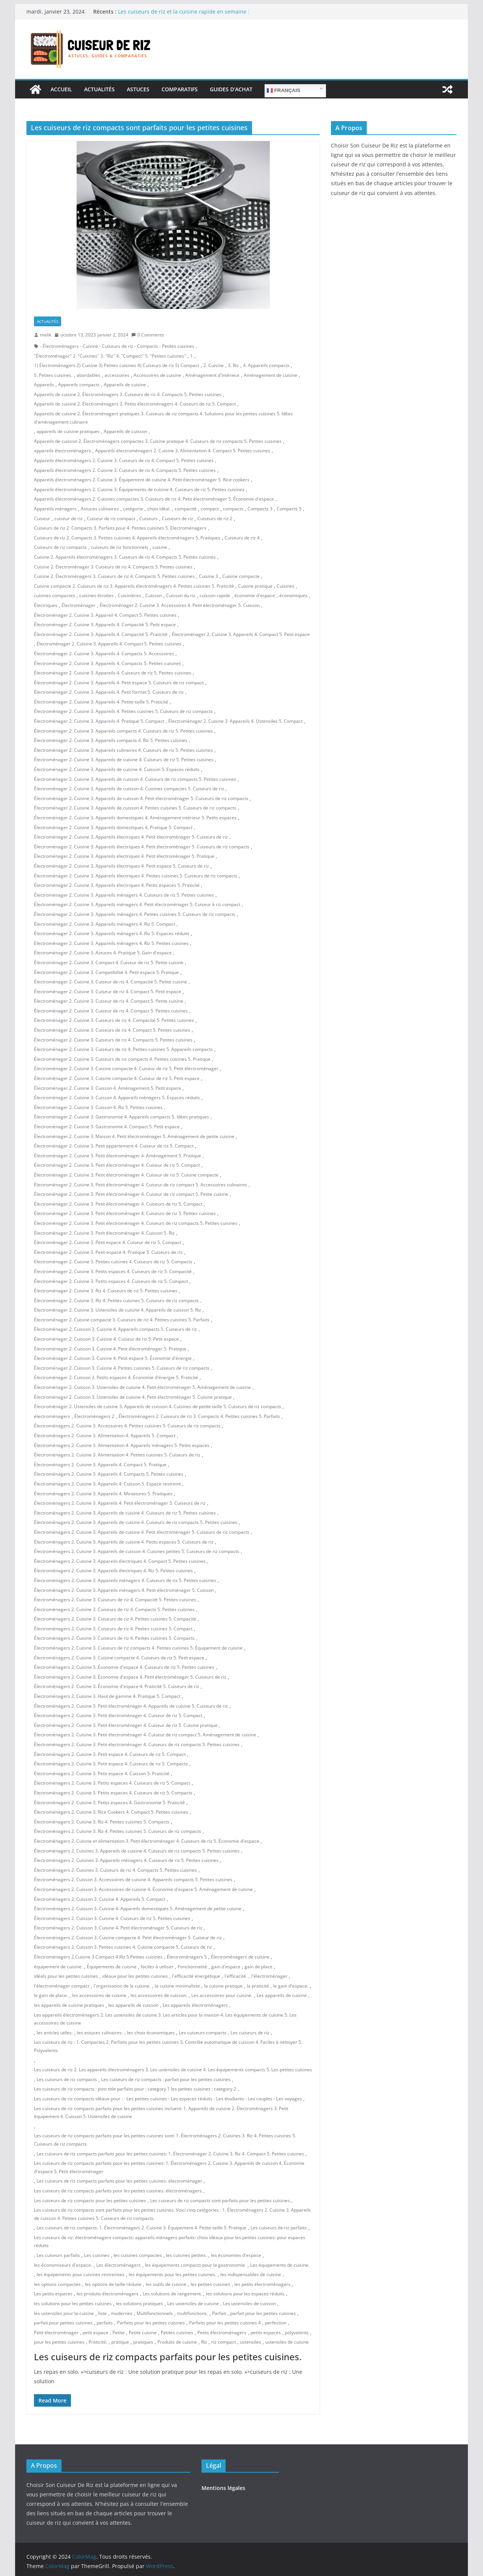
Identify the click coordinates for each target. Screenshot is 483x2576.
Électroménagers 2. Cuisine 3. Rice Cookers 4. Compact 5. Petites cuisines (111, 1812)
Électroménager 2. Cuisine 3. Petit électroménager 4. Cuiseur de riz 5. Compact (117, 1165)
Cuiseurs (148, 518)
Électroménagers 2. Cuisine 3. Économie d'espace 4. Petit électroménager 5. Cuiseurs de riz (130, 1677)
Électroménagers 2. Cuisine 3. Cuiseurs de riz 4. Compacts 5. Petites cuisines (114, 1609)
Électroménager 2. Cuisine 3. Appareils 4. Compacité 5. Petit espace (105, 624)
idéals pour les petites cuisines (66, 1976)
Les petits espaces (53, 2293)
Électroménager (78, 605)
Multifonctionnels (155, 2313)
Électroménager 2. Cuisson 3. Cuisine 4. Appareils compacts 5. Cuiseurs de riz (115, 1329)
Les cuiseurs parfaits (58, 2255)
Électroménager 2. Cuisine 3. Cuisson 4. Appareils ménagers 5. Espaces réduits (117, 1097)
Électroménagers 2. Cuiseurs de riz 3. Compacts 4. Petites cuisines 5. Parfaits (199, 1416)
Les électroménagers (118, 2265)
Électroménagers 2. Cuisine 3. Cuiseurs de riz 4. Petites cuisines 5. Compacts (114, 1638)
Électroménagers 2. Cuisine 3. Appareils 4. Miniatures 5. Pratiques (103, 1493)
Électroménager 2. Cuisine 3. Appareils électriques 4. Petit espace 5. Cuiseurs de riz (121, 866)
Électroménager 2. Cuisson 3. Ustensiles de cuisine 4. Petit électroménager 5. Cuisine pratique (133, 1397)
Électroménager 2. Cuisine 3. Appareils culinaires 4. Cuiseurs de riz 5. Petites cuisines (123, 750)
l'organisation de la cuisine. (122, 1986)
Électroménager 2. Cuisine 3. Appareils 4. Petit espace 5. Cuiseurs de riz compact (119, 682)
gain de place (258, 1966)
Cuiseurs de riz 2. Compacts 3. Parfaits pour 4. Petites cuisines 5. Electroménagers (120, 528)
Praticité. (98, 2342)
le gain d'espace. (290, 1986)
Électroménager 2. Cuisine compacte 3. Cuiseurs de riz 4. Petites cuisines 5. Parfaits (121, 1319)
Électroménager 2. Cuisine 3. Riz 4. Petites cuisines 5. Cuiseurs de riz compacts (116, 1300)
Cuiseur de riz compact (111, 518)
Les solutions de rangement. (172, 2293)
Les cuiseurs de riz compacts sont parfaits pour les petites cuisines (220, 2200)
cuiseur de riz (68, 518)
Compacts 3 (260, 508)
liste (102, 2313)
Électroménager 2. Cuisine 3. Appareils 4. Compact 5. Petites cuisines (109, 644)
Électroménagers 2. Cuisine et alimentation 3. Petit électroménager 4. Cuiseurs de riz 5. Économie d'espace (146, 1841)
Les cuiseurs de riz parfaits (279, 2227)
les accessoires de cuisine (99, 1995)
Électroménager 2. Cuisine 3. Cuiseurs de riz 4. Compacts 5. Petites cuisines (113, 1040)
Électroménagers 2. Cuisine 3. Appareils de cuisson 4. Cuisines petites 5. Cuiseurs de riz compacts (136, 1551)
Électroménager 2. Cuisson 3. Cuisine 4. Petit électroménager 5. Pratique (110, 1349)
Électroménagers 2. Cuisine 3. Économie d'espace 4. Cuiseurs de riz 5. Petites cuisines (124, 1667)
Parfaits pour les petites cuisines (151, 2322)
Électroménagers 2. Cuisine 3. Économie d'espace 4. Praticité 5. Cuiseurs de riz (116, 1686)
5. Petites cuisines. (53, 375)
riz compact (223, 2342)
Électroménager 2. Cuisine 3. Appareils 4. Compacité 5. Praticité (101, 634)
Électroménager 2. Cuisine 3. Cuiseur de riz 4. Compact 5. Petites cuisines (111, 1011)
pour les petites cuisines (59, 2342)
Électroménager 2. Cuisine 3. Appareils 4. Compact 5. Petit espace (241, 634)
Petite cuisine (143, 2332)
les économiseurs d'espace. (63, 2265)
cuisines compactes (54, 595)
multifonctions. (192, 2313)
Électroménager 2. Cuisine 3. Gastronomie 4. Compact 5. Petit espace (107, 1126)
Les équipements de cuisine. (279, 2265)
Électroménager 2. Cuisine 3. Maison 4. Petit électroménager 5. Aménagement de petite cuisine (134, 1136)
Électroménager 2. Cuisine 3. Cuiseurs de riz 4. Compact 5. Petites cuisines (112, 1030)
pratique (120, 2342)
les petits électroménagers (262, 2284)
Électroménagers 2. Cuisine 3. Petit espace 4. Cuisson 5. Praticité (101, 1773)
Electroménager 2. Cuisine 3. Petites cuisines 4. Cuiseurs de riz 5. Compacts (113, 1261)
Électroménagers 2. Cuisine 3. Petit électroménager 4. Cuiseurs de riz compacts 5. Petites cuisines (137, 1744)
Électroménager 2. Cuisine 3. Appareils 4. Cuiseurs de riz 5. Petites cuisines (112, 673)
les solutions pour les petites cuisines (73, 2303)
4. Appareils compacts (266, 365)
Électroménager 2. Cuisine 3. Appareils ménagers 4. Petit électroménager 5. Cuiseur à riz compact (137, 904)
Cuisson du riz (180, 595)
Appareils (44, 384)
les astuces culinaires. (100, 2032)
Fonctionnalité (192, 1966)
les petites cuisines (210, 2284)
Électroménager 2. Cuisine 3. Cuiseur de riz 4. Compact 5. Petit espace (107, 991)
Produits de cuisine (177, 2342)
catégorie (133, 508)
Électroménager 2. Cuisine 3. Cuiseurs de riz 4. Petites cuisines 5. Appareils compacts (123, 1049)
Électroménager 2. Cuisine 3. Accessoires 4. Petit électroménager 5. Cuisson (180, 605)
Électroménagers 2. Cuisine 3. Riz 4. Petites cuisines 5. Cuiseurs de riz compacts (117, 1831)
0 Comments (147, 335)
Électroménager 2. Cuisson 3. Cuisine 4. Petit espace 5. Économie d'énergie (113, 1358)
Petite (118, 2332)
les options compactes (57, 2284)
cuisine (159, 547)
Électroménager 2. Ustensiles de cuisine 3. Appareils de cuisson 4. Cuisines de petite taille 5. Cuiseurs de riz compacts (157, 1406)
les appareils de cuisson (133, 2005)
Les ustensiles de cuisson (249, 2303)
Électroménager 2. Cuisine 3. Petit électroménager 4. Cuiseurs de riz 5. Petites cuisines (125, 1213)
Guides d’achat (231, 89)
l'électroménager (269, 1976)
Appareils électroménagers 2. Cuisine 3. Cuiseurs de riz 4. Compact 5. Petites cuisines (124, 460)
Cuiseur (42, 518)
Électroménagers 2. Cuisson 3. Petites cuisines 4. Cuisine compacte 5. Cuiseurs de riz (123, 1947)
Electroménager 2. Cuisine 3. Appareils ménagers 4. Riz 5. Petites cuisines (111, 943)
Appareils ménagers (55, 508)
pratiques (143, 2342)
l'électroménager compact (61, 1986)
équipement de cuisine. (58, 1966)
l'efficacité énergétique (196, 1976)
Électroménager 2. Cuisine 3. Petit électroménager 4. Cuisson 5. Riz (104, 1233)
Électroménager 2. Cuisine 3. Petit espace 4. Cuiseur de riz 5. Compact (107, 1242)
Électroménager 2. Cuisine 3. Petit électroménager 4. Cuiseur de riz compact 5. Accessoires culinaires (140, 1184)
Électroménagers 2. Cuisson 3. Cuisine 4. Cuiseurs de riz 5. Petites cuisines (112, 1918)
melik (45, 335)
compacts (233, 508)
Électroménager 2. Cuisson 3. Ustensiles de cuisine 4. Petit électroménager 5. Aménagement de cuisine (142, 1387)
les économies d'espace (236, 2255)
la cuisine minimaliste (177, 1986)
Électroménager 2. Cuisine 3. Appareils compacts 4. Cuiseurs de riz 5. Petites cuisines (123, 731)
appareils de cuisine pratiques (68, 431)
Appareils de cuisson (125, 431)
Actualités (99, 89)
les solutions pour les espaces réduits (245, 2293)
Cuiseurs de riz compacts (60, 547)
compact (210, 508)
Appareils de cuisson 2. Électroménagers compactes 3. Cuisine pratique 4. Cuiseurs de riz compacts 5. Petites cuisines (157, 441)
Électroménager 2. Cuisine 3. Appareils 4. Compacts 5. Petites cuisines (107, 663)
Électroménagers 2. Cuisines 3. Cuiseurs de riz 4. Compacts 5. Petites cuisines (115, 1870)
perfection (275, 2322)
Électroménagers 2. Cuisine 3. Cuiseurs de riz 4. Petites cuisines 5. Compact (113, 1628)
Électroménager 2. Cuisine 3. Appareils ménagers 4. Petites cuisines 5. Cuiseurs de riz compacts (134, 914)
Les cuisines (96, 2255)
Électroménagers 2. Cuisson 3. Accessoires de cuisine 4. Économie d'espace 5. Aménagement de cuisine (143, 1889)
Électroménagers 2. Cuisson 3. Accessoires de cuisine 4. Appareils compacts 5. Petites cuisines (133, 1879)
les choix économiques (151, 2032)
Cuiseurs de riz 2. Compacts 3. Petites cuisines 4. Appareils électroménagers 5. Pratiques (127, 538)
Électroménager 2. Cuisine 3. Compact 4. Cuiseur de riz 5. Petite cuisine (108, 962)
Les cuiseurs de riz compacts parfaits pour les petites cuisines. (167, 2356)
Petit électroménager (56, 2332)
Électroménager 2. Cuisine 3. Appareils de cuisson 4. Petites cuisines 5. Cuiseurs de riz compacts (135, 808)
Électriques (45, 605)
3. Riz (233, 365)
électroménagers (52, 1416)
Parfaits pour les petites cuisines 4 (225, 2322)
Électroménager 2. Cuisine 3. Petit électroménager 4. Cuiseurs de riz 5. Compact (118, 1204)
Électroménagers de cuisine (240, 1957)
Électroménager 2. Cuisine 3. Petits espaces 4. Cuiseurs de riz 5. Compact (111, 1281)
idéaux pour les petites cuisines (135, 1976)
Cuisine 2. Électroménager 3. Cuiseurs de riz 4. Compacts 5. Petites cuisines (113, 567)
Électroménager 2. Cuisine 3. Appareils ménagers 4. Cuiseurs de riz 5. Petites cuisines (124, 895)
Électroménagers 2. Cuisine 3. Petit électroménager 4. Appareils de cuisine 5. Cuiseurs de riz (131, 1706)
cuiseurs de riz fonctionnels (119, 547)
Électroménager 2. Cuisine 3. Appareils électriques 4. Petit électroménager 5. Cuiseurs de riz (131, 837)
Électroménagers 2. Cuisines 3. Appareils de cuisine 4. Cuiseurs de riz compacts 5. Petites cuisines (137, 1851)
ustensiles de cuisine (287, 2342)
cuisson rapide (215, 595)
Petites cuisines (177, 2332)
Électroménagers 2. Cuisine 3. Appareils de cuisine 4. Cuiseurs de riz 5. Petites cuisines (125, 1513)
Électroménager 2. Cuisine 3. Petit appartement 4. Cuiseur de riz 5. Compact (114, 1146)
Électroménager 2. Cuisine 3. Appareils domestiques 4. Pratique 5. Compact (113, 827)
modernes (121, 2313)
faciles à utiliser (157, 1966)
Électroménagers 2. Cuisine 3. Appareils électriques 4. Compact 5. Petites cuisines (120, 1561)
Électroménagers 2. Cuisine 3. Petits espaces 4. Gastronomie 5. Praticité (109, 1802)
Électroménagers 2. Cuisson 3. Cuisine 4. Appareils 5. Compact (99, 1899)
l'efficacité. (236, 1976)
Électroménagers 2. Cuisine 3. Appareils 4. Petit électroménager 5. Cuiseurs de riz (120, 1503)
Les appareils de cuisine (282, 1995)
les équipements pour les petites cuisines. (172, 2274)
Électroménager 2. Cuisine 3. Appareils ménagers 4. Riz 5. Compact (104, 924)
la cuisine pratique (223, 1986)
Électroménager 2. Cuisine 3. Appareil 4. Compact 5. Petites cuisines (105, 615)
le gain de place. (51, 1995)
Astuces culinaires (100, 508)
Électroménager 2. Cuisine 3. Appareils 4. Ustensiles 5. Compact (235, 721)
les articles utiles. (55, 2032)
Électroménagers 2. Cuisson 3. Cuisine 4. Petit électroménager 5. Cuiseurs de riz (118, 1928)
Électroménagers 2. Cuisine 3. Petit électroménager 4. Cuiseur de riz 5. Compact (118, 1715)
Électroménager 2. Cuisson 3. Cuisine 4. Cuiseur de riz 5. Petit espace (106, 1339)
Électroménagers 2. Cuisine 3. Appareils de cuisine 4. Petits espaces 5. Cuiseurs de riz (124, 1542)
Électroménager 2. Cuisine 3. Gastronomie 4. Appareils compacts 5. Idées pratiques (121, 1117)
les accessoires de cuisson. (159, 1995)
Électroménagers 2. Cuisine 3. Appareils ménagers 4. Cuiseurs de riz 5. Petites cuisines (125, 1580)
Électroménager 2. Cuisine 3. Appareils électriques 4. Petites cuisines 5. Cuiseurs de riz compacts (135, 875)
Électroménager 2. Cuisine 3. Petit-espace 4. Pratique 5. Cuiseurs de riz (108, 1252)
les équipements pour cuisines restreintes (81, 2274)
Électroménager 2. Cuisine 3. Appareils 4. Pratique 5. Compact (99, 721)
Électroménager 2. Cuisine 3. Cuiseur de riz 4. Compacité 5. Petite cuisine (110, 981)
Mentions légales (223, 2488)
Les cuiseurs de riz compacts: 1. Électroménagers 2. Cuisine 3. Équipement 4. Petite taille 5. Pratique (141, 2227)
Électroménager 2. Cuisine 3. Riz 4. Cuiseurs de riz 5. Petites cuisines (105, 1290)
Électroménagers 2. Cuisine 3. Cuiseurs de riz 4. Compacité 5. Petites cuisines (115, 1599)
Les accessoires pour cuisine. (221, 1995)
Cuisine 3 (208, 576)
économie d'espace (254, 595)
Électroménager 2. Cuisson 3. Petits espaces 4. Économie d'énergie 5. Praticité (116, 1377)
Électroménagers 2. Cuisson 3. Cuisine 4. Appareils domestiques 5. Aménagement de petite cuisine (138, 1908)
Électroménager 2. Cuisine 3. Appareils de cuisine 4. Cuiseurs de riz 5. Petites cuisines (124, 759)
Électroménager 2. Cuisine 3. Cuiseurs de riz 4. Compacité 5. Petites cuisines (114, 1020)
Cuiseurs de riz (177, 518)
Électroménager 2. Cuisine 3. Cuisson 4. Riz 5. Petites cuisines (98, 1107)
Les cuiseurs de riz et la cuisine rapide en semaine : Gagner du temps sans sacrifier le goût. (183, 15)
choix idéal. (159, 508)
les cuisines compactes (138, 2255)
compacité (186, 508)
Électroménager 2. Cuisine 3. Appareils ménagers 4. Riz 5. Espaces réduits (111, 933)
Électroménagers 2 (94, 1416)
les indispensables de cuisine (250, 2274)
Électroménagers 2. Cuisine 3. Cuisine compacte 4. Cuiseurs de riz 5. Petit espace (119, 1657)
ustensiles (250, 2342)
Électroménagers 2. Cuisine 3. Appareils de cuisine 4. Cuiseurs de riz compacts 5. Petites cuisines (135, 1522)
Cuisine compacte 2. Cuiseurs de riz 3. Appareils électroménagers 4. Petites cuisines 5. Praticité (134, 586)
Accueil (61, 89)
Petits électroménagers (221, 2332)
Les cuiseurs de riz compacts (67, 2079)
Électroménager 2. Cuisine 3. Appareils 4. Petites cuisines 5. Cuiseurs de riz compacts (123, 711)
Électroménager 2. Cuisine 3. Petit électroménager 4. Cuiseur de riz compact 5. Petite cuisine (131, 1194)
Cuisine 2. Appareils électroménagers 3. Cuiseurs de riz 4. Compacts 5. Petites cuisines (125, 557)
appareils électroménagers (62, 450)
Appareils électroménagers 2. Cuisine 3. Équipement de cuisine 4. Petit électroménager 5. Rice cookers (141, 479)
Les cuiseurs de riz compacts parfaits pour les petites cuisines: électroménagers (118, 2190)
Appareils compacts (79, 384)
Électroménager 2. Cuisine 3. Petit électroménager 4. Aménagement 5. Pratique (117, 1155)
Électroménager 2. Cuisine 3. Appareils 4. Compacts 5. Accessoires (104, 653)
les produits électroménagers (107, 2293)
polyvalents (297, 2332)
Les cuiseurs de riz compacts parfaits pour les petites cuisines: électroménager (119, 2181)
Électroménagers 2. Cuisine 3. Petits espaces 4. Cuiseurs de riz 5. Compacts (113, 1793)
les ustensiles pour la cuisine (64, 2313)
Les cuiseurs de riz (250, 2032)
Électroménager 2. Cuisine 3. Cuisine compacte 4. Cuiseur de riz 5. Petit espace (117, 1078)
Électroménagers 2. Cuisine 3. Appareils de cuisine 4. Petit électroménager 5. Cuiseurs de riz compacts (141, 1532)
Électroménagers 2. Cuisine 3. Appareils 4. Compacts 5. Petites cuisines (108, 1474)
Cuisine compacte (241, 576)
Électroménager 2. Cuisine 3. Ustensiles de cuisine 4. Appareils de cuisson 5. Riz (117, 1310)
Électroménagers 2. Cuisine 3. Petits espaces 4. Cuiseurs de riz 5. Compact (112, 1783)
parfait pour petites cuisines (63, 2322)
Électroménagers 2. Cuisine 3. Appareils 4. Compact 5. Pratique (100, 1464)
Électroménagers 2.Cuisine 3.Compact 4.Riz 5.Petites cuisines (98, 1957)
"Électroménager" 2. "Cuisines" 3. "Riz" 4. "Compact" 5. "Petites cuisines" (110, 356)
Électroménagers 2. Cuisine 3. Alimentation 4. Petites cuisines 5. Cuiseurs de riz (117, 1455)
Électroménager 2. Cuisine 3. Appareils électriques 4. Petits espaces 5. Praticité (117, 885)
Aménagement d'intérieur (212, 375)
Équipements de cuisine (112, 1966)
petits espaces (266, 2332)
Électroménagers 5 (187, 1957)
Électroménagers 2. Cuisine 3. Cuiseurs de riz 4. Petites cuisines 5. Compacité (115, 1619)
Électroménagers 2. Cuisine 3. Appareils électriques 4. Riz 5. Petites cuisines (113, 1570)
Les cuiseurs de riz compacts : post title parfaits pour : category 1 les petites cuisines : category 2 (135, 2089)
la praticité (258, 1986)
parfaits (105, 2322)
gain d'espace (225, 1966)
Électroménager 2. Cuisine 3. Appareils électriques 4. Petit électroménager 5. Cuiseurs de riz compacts (141, 846)
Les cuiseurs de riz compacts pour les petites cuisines (90, 2200)
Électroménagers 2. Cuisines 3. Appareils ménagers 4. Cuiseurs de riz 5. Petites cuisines (126, 1860)
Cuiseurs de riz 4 (242, 538)
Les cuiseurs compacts (202, 2032)
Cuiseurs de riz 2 (214, 518)
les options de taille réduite (113, 2284)
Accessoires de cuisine (157, 375)
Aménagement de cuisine (270, 375)
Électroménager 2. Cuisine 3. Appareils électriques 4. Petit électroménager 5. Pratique (124, 856)
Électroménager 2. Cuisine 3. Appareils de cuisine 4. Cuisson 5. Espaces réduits (117, 769)
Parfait (219, 2313)
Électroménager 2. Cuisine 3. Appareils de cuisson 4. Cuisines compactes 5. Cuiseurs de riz (129, 788)
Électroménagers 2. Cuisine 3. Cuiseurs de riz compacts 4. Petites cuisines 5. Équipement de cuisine (138, 1648)
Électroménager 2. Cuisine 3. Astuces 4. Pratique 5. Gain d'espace (103, 952)
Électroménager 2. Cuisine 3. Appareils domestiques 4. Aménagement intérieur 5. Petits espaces (135, 817)
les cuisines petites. (186, 2255)
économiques (293, 595)
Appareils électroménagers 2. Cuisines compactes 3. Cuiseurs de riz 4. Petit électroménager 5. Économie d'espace (154, 499)
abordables (88, 375)
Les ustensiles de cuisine (193, 2303)
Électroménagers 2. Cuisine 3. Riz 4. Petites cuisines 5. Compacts (101, 1822)
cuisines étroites (96, 595)
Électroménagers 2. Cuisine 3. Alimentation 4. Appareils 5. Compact (104, 1435)
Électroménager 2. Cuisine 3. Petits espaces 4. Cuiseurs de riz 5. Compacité (113, 1271)
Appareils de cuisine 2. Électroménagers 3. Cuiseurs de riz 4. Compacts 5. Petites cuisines (128, 394)
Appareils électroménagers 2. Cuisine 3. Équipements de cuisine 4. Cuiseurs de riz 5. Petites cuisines (139, 489)
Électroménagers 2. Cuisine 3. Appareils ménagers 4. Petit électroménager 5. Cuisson (124, 1590)
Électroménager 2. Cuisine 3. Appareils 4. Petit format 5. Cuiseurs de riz (109, 692)
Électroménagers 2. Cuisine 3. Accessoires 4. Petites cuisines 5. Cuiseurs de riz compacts (127, 1425)
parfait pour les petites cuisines (263, 2313)
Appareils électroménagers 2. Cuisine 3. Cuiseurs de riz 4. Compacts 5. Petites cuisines (125, 470)
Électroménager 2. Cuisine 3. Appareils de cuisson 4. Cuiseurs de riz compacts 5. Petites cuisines (135, 779)
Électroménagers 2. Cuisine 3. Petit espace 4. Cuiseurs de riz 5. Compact (110, 1754)
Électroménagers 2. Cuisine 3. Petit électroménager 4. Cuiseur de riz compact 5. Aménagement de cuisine (145, 1734)
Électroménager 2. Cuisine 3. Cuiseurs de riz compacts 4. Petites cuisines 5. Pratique (122, 1059)
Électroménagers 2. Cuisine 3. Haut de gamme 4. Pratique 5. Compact (107, 1696)
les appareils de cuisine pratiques (69, 2005)
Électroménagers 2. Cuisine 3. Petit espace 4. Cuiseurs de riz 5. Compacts (111, 1763)
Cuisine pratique (255, 586)
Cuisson (153, 595)
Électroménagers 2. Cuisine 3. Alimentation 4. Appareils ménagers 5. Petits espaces (121, 1445)
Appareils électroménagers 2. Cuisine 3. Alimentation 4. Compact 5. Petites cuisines (182, 450)
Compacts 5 (289, 508)
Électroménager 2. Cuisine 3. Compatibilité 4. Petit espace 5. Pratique (106, 972)
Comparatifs (180, 89)
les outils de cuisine (166, 2284)
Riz (204, 2342)
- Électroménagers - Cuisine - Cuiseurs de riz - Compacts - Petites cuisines (117, 346)
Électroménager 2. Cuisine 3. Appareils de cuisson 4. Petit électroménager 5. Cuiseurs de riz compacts (141, 798)
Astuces (138, 89)
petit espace (95, 2332)
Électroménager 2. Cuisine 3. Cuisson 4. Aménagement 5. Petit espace (107, 1088)
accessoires (117, 375)
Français (283, 91)
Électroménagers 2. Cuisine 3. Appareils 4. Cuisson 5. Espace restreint (107, 1484)
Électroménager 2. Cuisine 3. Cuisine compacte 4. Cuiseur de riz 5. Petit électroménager (126, 1068)
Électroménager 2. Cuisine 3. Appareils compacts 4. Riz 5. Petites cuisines (111, 740)
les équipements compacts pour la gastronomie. (195, 2265)
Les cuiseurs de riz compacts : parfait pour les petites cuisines (166, 2079)
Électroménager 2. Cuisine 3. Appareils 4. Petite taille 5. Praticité (101, 702)
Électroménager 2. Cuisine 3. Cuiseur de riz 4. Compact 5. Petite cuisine (108, 1001)
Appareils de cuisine (125, 384)
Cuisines (285, 586)
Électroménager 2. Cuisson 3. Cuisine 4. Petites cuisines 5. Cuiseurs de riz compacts (121, 1368)
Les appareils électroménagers (195, 2005)
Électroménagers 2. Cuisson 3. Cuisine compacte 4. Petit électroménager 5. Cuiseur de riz (128, 1937)
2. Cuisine (213, 365)
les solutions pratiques (139, 2303)
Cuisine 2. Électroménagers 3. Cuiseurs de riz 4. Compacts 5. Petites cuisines (114, 576)
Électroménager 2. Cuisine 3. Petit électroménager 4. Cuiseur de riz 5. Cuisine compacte (126, 1175)
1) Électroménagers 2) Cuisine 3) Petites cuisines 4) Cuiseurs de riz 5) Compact (116, 365)
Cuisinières (129, 595)
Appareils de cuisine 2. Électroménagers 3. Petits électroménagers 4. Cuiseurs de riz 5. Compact (135, 404)
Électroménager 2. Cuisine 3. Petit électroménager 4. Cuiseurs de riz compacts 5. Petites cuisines (135, 1223)
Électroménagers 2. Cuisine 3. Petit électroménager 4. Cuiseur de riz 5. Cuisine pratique (126, 1725)
